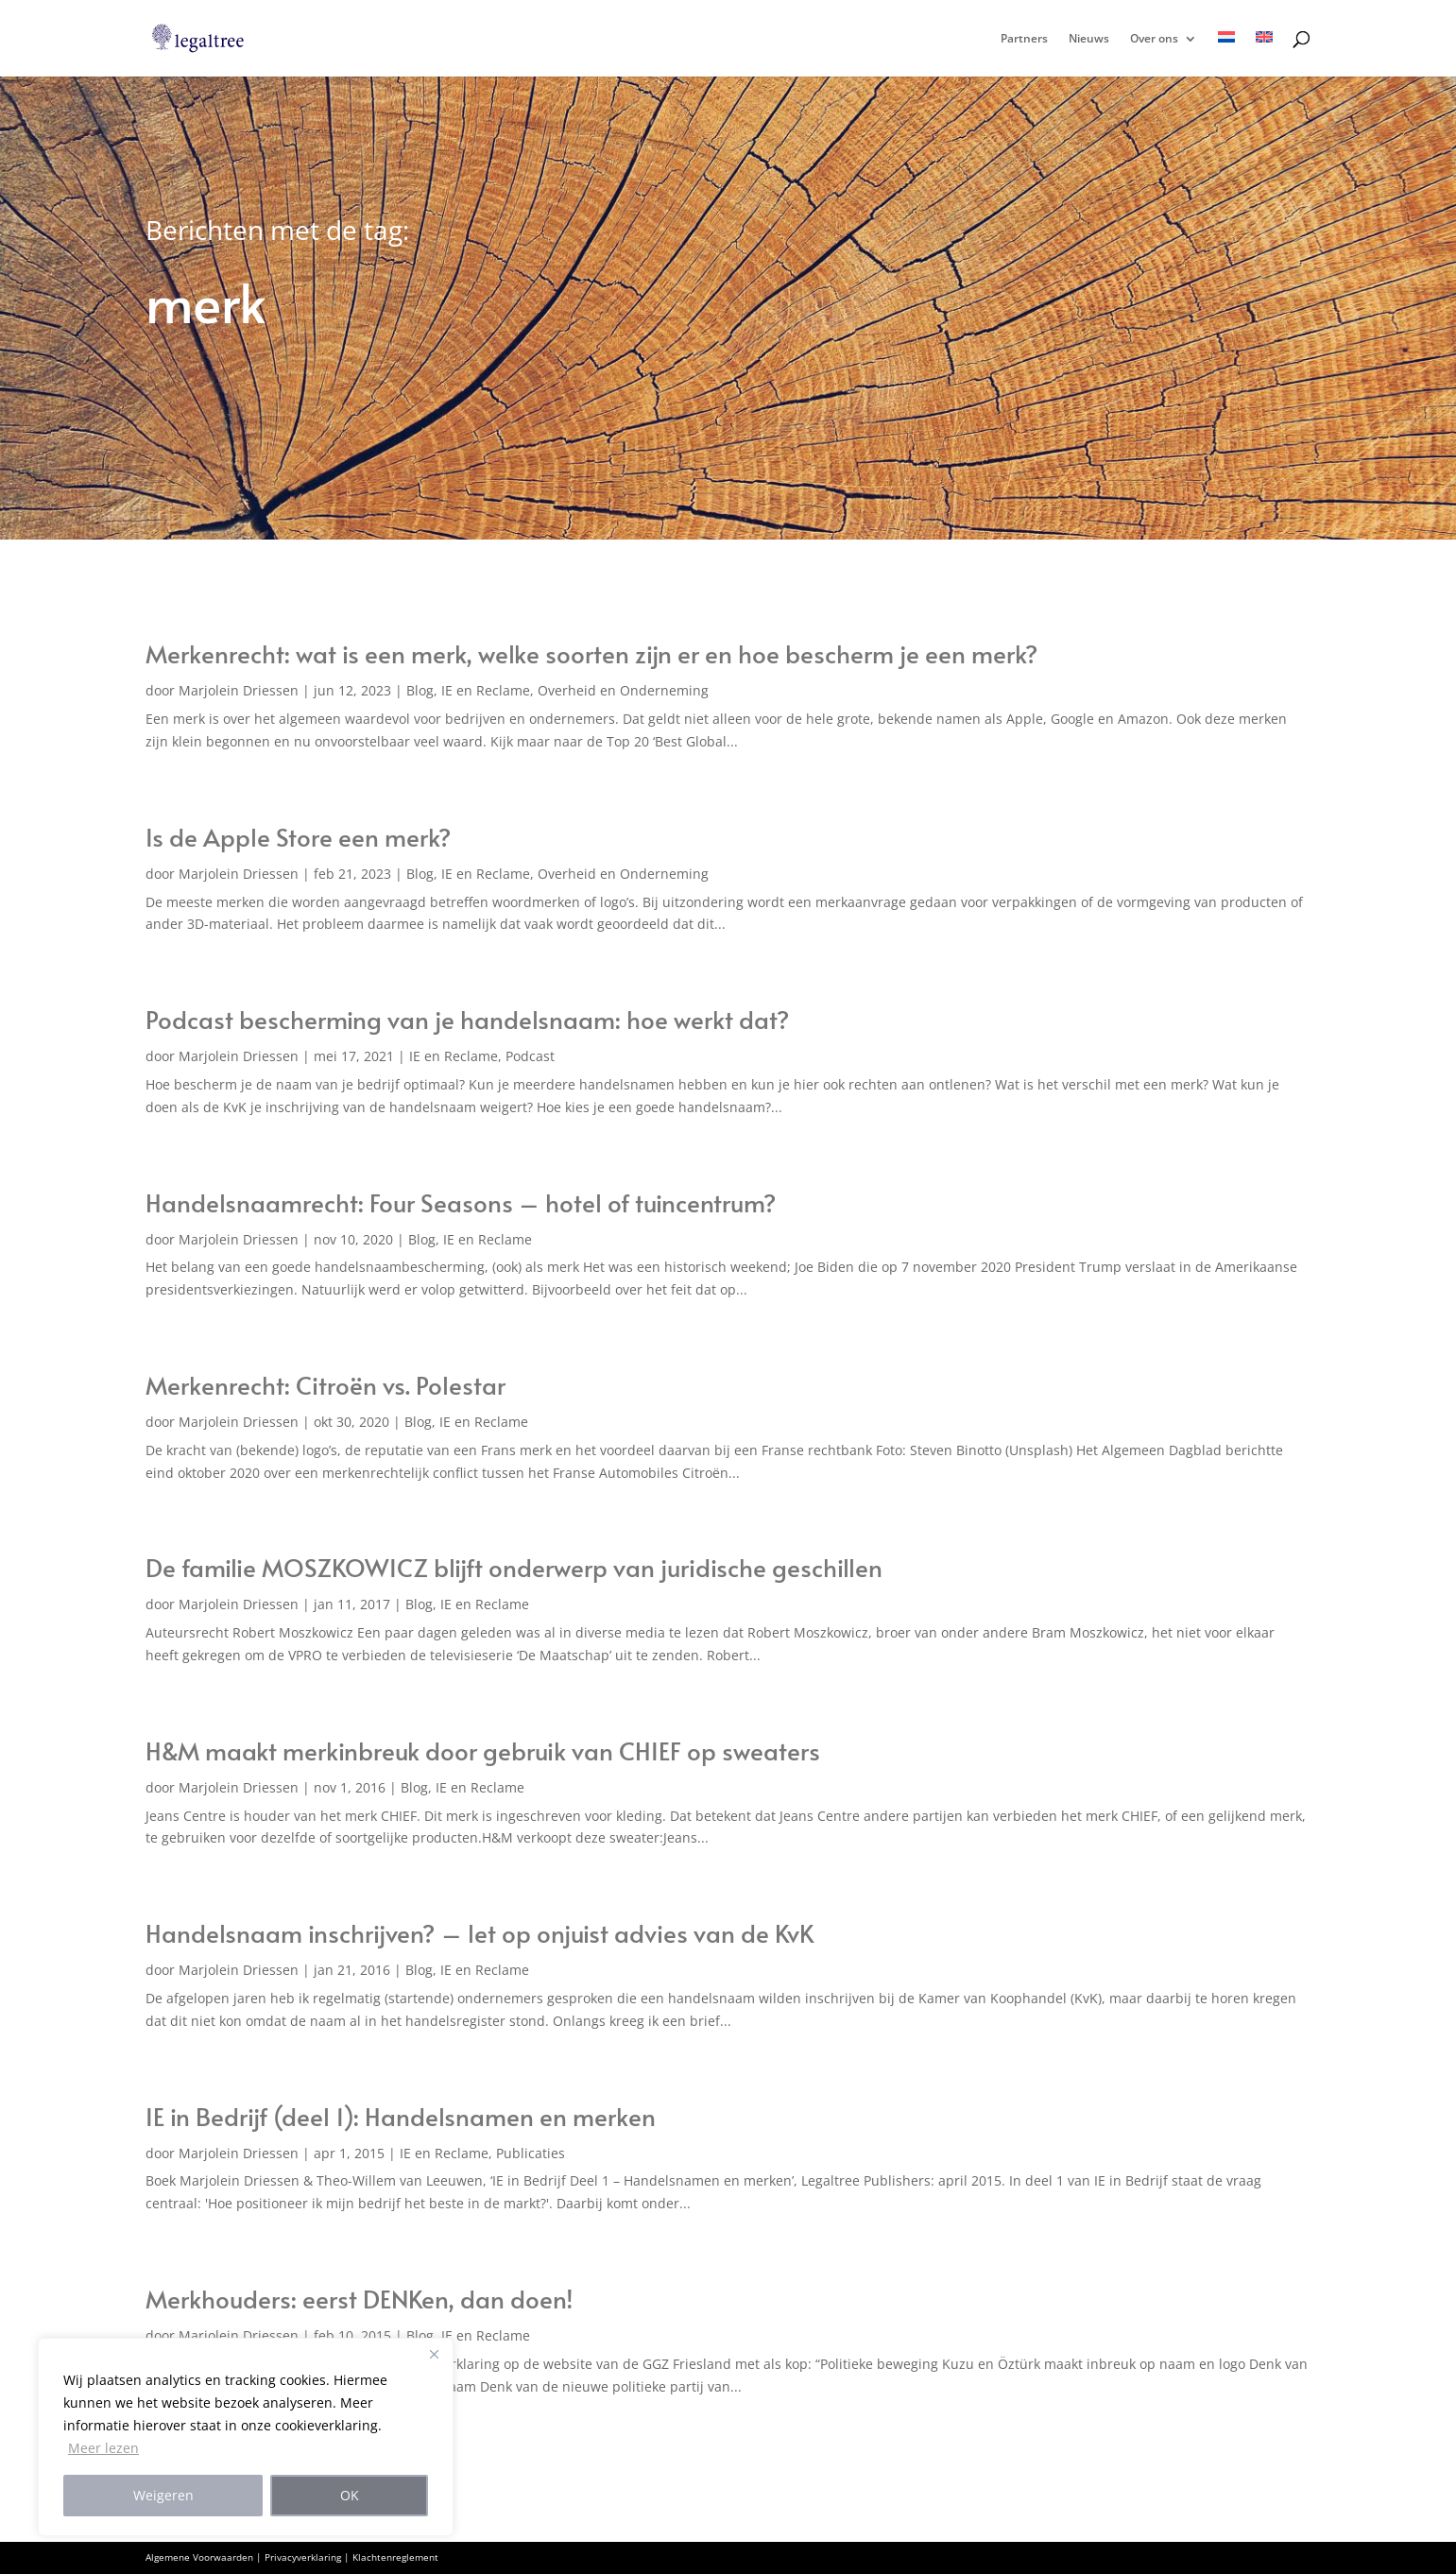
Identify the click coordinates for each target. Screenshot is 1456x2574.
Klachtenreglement (395, 2557)
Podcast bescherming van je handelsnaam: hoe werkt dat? (468, 1019)
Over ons (1154, 39)
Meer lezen (103, 2448)
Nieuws (1089, 39)
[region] (246, 2437)
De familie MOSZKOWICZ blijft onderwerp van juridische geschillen (514, 1567)
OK (349, 2495)
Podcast (530, 1056)
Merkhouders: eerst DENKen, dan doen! (360, 2298)
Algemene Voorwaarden (199, 2557)
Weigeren (163, 2495)
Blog (420, 690)
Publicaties (530, 2153)
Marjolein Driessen (239, 690)
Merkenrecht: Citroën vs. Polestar (325, 1384)
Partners (1024, 39)
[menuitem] (1226, 54)
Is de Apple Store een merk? (299, 836)
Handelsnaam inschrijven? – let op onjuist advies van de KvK (480, 1932)
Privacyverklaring (303, 2557)
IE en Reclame (485, 690)
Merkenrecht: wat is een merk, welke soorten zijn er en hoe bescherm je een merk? (592, 653)
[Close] (433, 2353)
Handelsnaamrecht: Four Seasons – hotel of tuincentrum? (461, 1202)
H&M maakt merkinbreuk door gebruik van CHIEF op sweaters (483, 1750)
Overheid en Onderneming (623, 690)
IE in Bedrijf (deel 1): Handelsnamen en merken (401, 2116)
